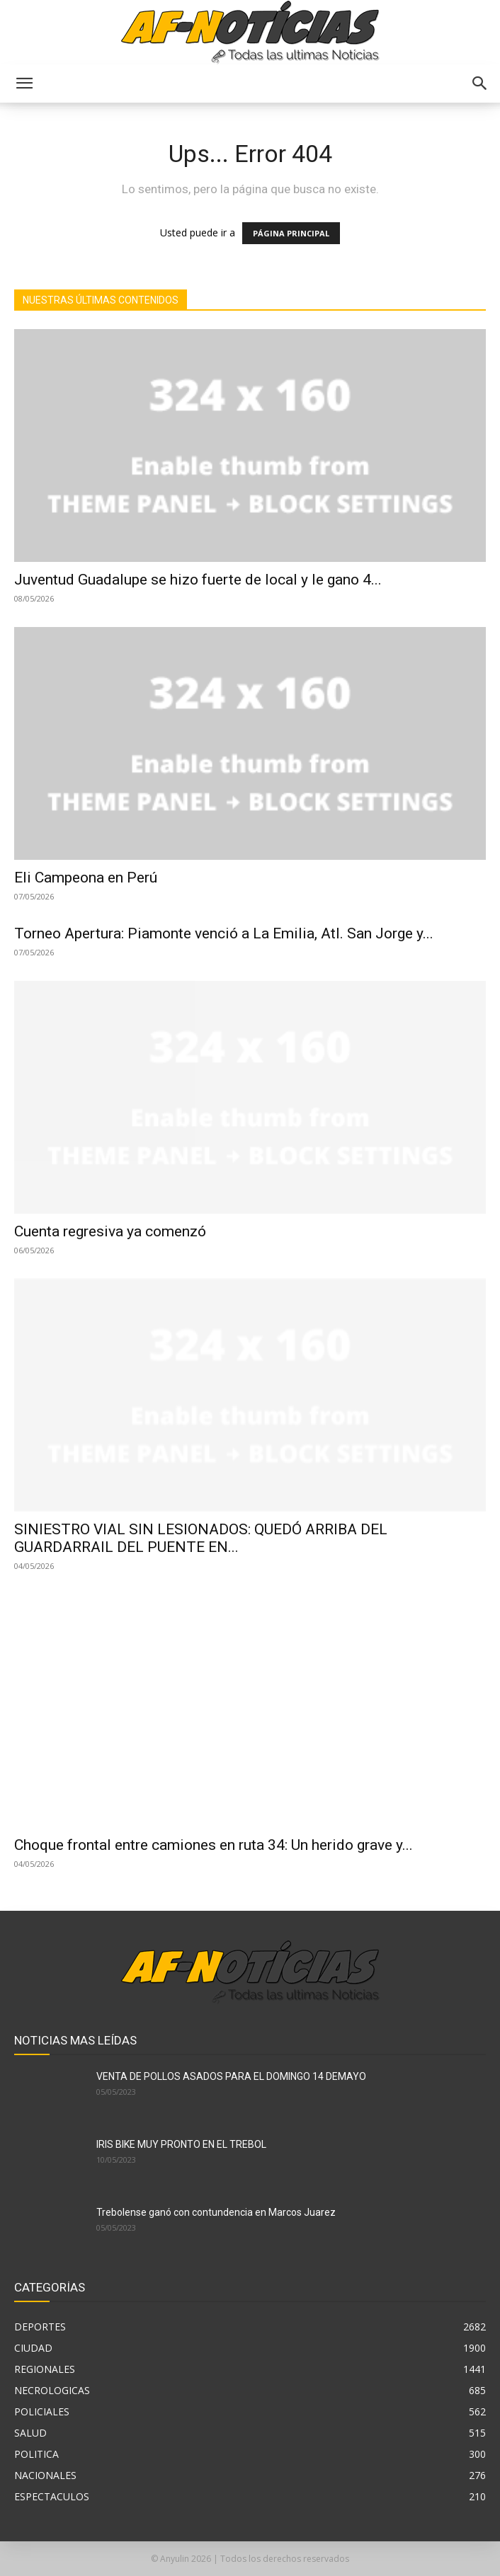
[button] (24, 83)
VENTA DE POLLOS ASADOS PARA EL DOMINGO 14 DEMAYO (231, 2076)
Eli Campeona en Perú (85, 877)
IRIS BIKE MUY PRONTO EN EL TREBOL (181, 2144)
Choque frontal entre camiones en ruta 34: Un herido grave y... (213, 1844)
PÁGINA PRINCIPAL (291, 233)
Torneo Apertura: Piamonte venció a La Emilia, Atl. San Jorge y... (223, 933)
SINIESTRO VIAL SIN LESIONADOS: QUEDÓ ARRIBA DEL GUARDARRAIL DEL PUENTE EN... (200, 1538)
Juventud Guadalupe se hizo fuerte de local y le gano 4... (198, 579)
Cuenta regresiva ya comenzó (110, 1231)
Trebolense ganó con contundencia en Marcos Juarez (216, 2212)
